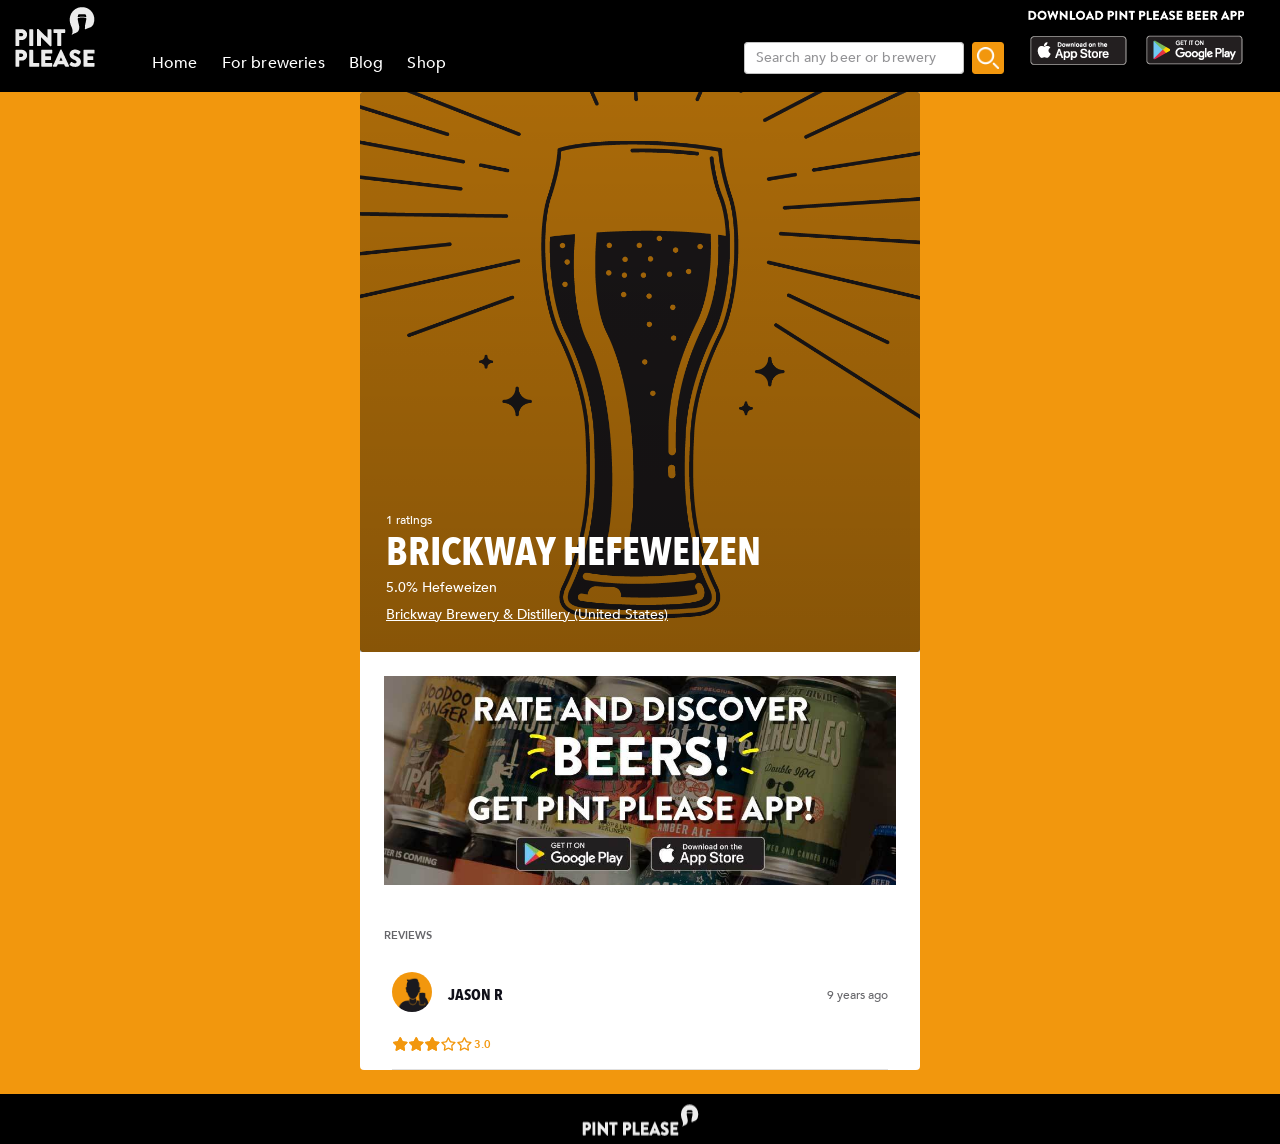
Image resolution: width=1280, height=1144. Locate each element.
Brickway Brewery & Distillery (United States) (527, 614)
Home (175, 63)
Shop (426, 63)
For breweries (273, 63)
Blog (366, 63)
